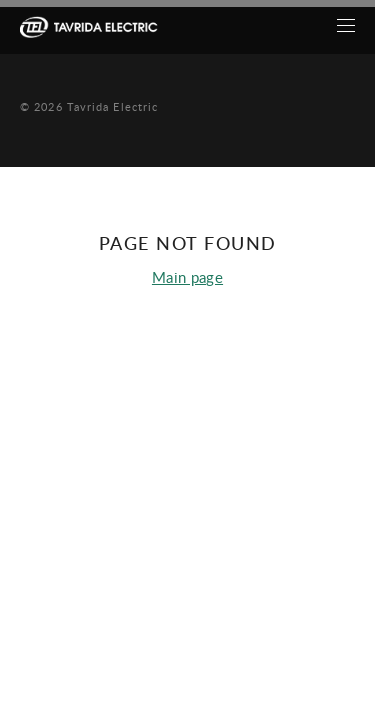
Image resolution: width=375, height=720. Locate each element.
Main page (187, 277)
